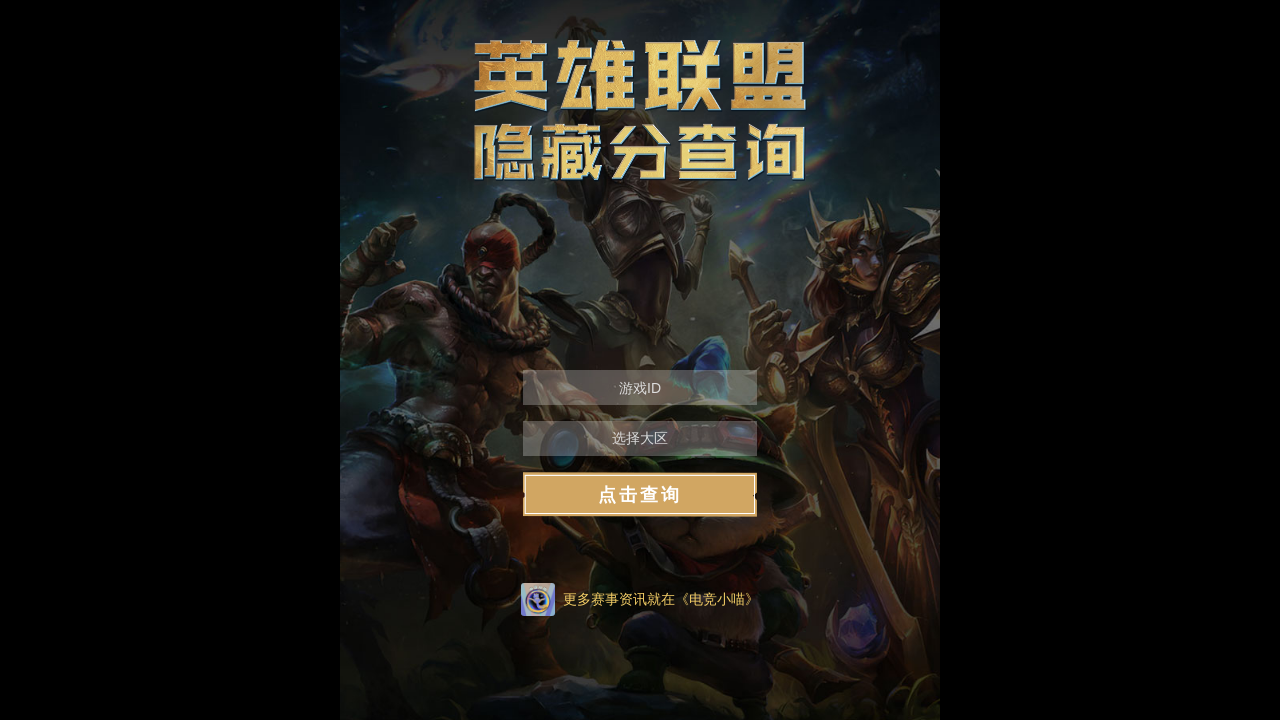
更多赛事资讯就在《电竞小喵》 (661, 599)
